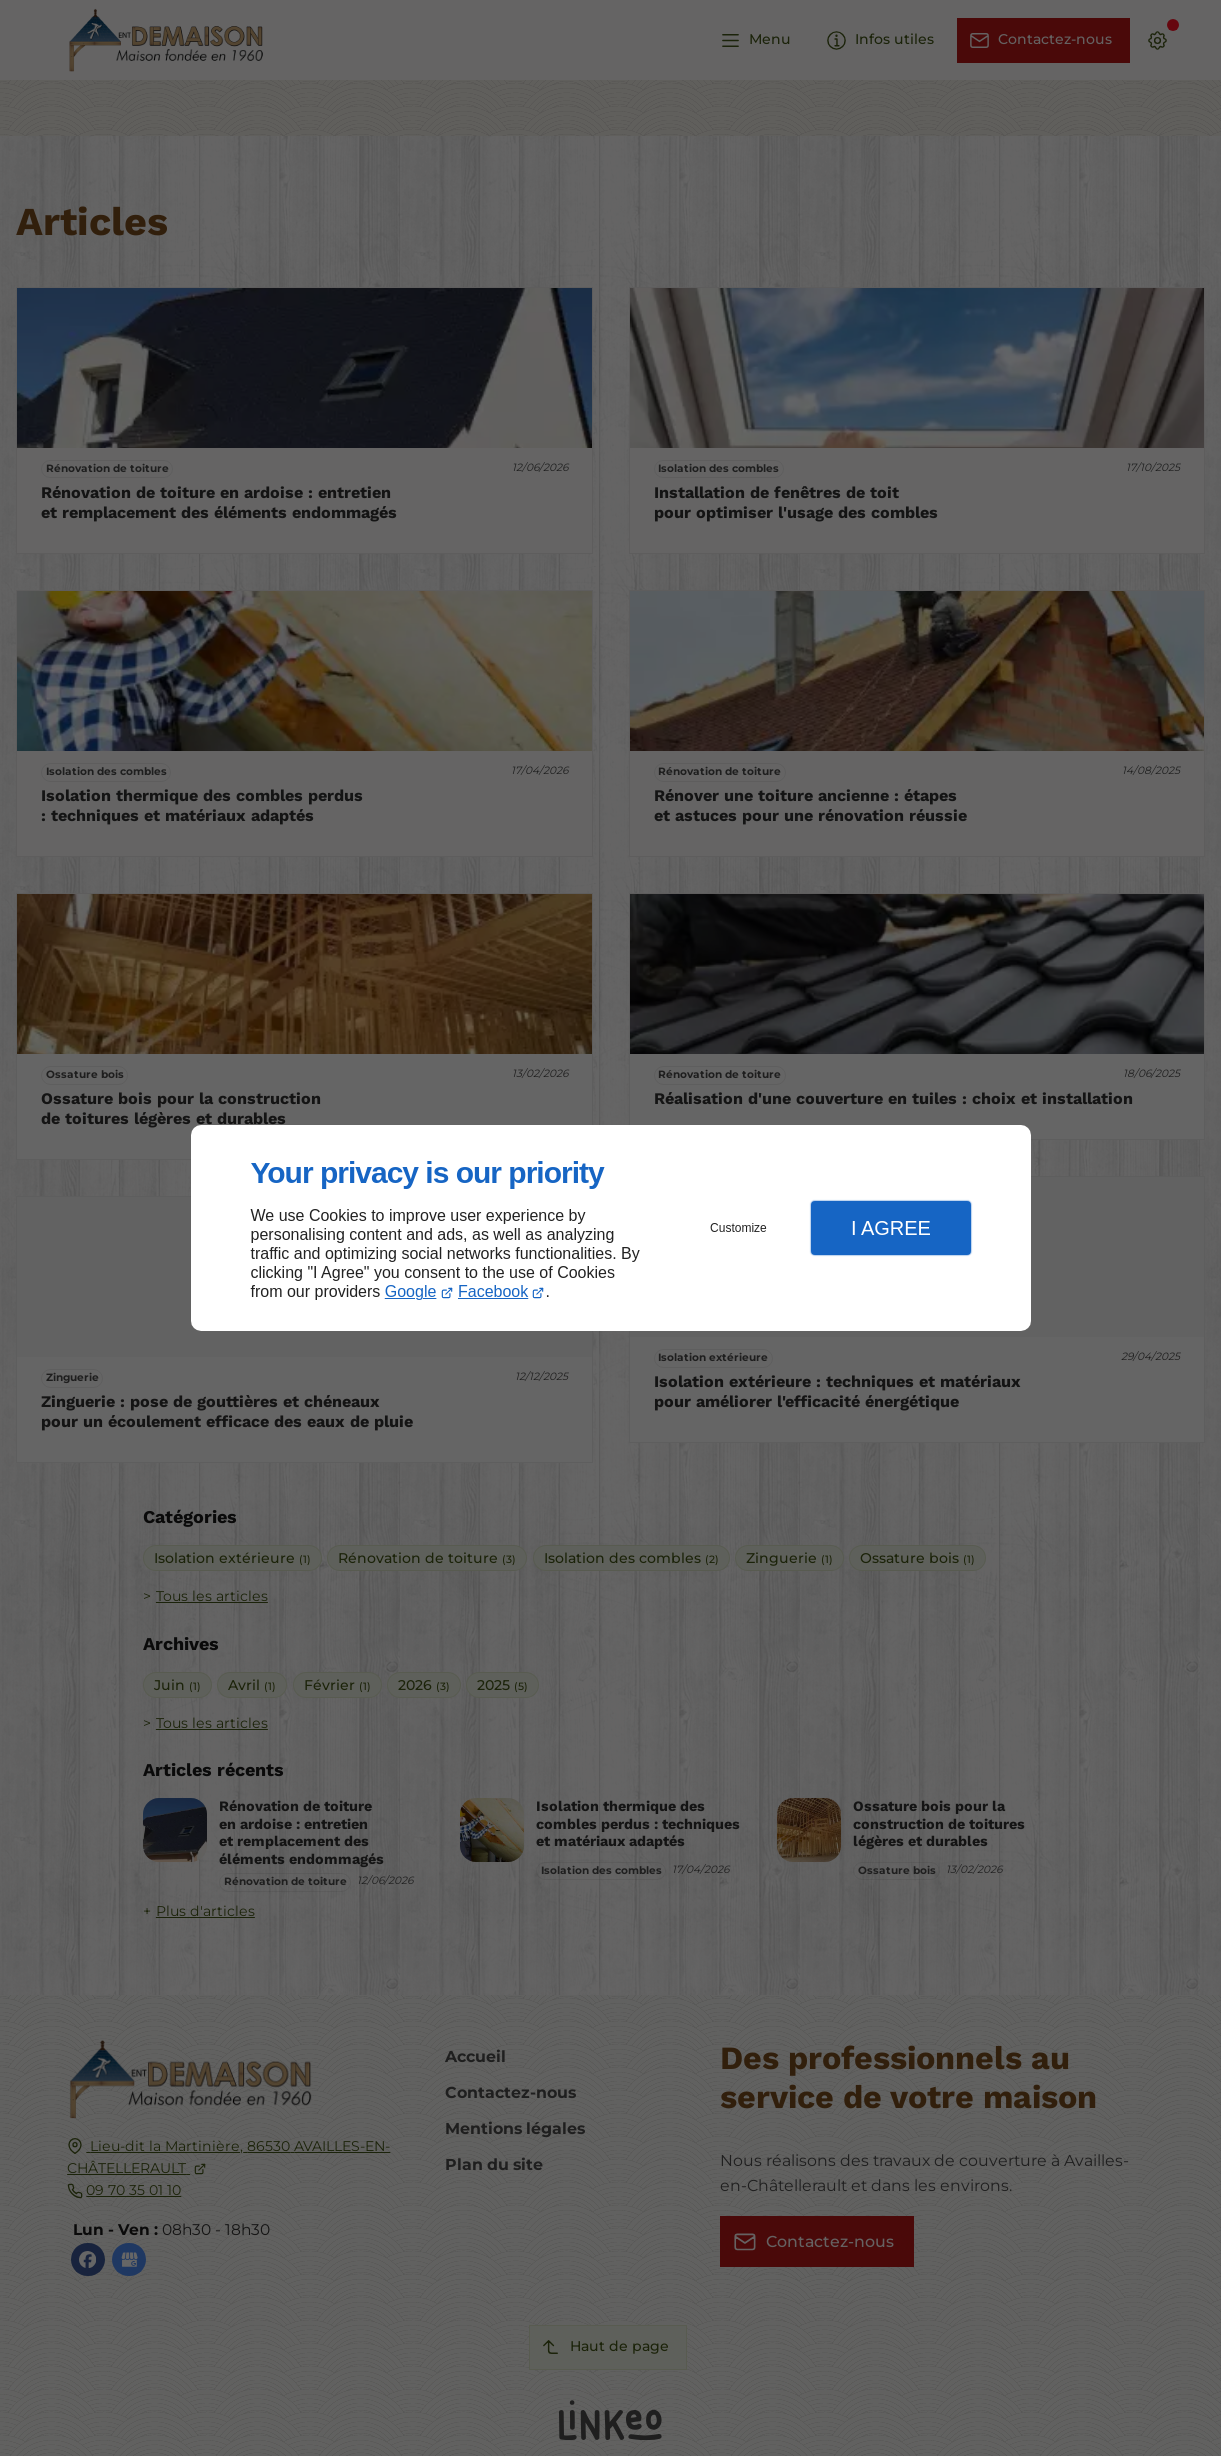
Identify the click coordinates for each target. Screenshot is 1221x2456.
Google (411, 1291)
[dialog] (611, 1228)
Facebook (493, 1291)
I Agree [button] (891, 1228)
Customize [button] (738, 1228)
